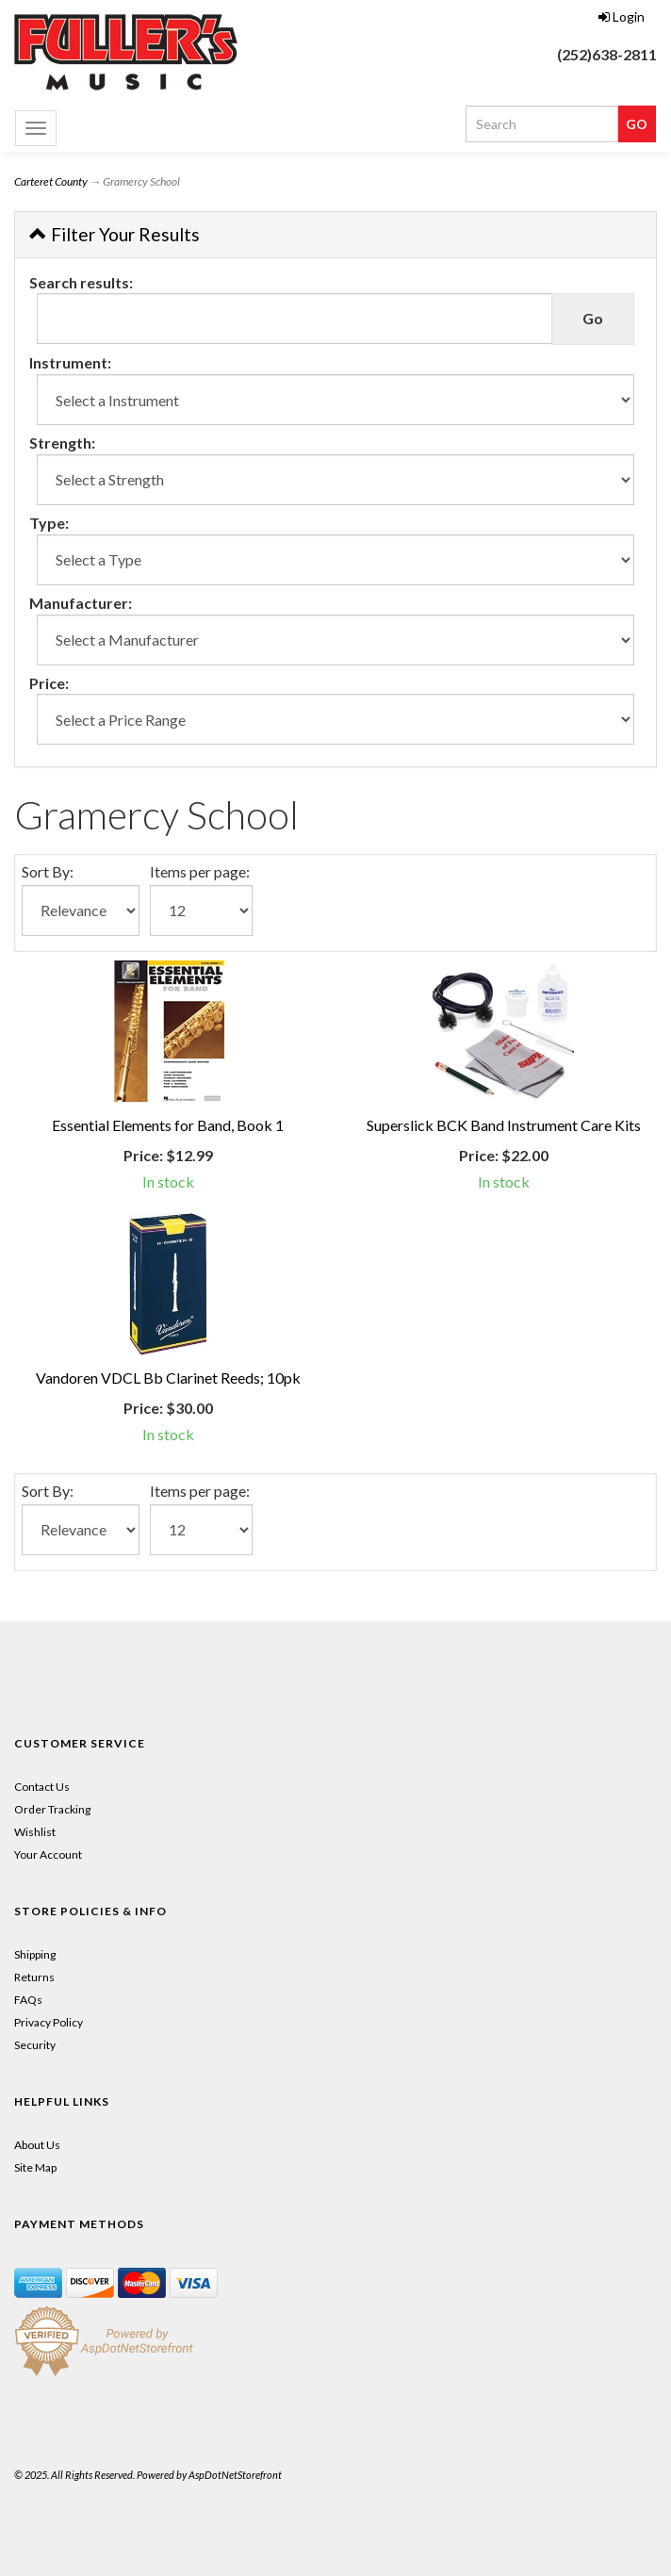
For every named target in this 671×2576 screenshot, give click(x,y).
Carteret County (51, 181)
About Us (37, 2145)
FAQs (28, 2000)
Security (35, 2045)
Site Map (35, 2167)
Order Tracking (52, 1809)
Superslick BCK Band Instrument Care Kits (504, 1125)
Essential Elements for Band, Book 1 (168, 1125)
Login (621, 16)
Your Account (48, 1854)
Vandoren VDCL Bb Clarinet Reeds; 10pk (168, 1377)
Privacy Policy (48, 2022)
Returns (34, 1977)
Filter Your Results (114, 234)
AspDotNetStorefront (235, 2475)
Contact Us (42, 1787)
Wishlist (35, 1832)
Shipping (35, 1954)
